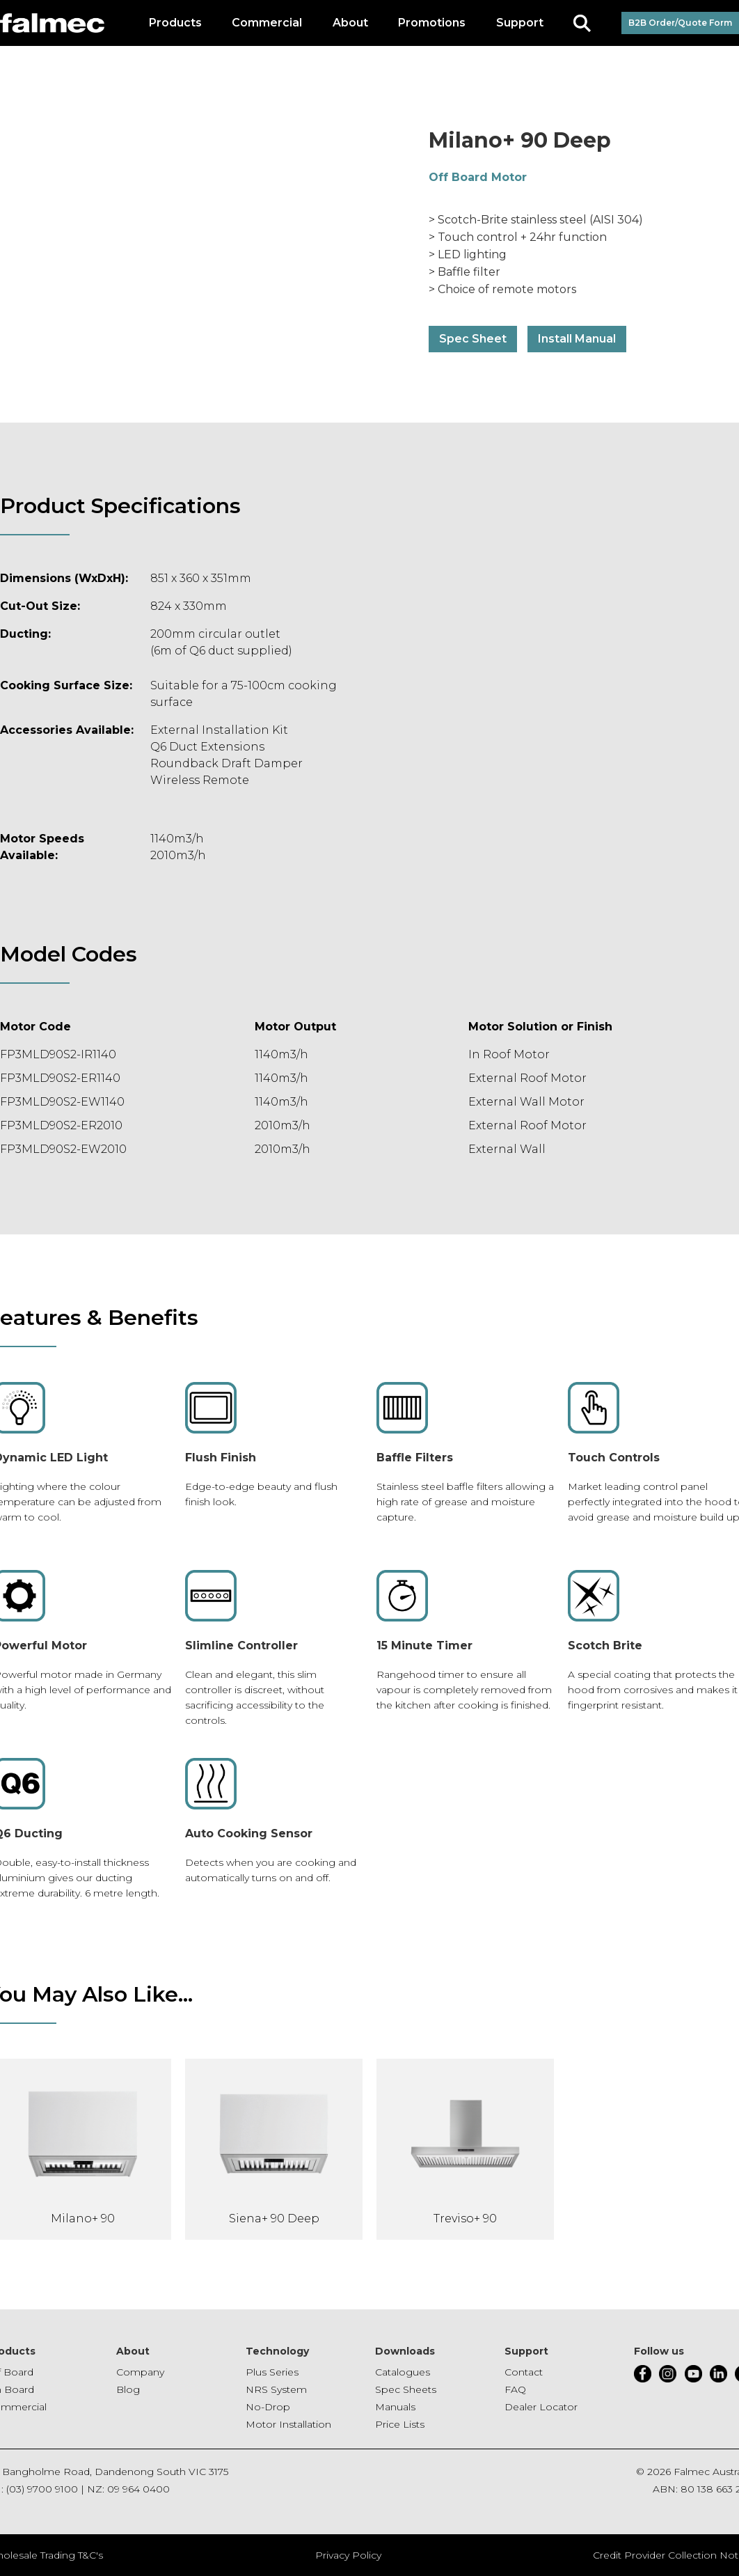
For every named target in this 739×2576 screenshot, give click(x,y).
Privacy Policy (348, 2555)
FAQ (515, 2389)
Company (140, 2372)
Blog (128, 2389)
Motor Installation (288, 2424)
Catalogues (402, 2372)
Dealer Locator (541, 2407)
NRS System (276, 2389)
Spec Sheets (405, 2389)
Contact (523, 2372)
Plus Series (272, 2372)
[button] (175, 23)
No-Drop (268, 2407)
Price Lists (399, 2424)
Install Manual (577, 338)
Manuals (395, 2407)
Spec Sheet (473, 338)
